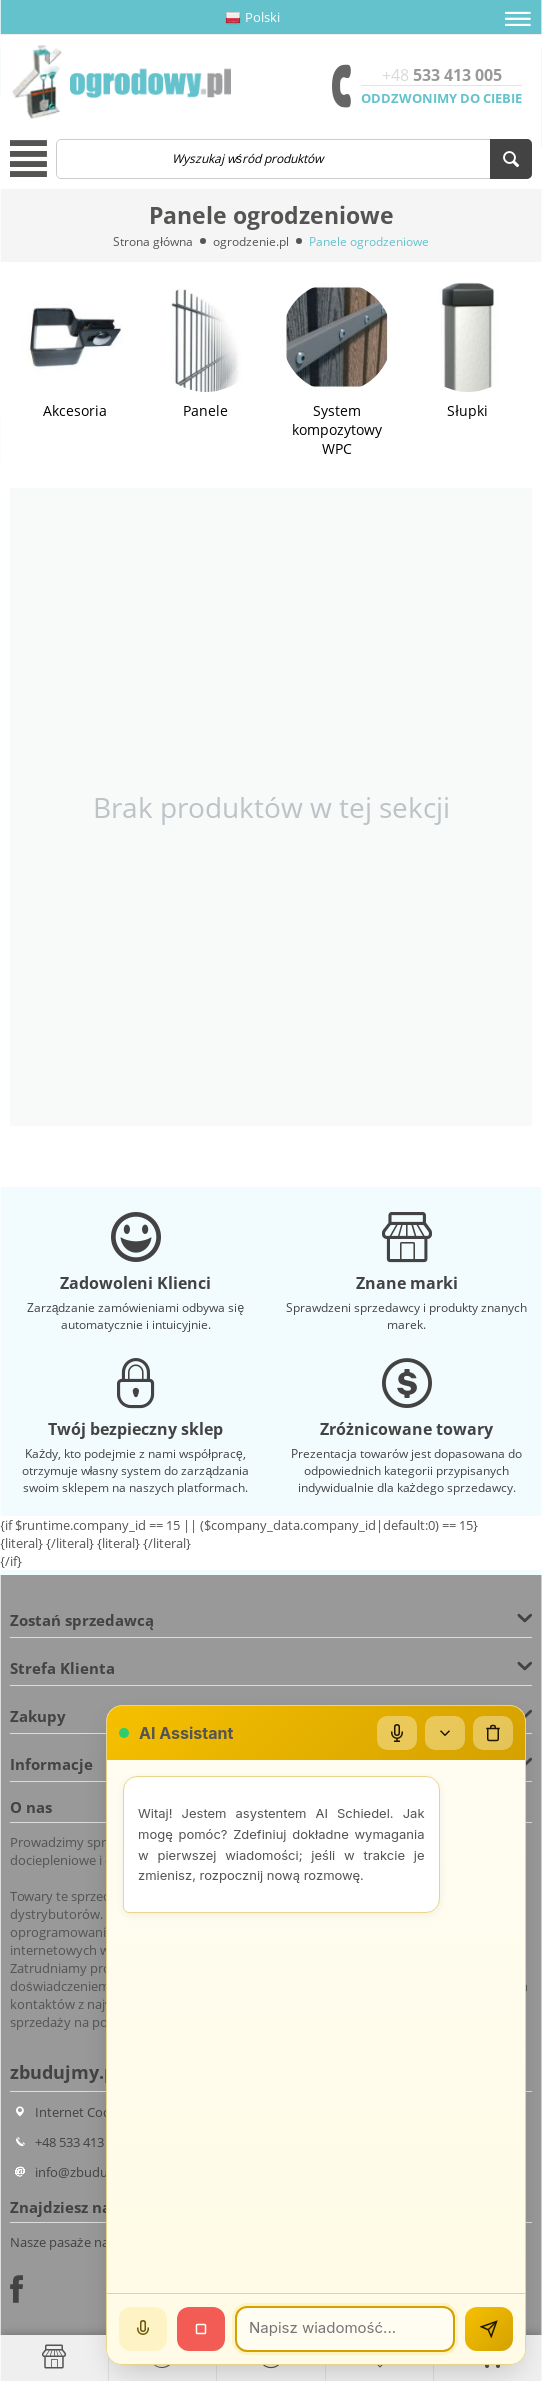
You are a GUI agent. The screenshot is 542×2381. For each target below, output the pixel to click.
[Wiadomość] (345, 2329)
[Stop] (201, 2329)
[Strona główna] (54, 2357)
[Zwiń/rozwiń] (445, 1733)
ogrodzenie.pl (251, 241)
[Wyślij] (489, 2329)
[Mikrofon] (397, 1733)
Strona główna (153, 241)
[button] (518, 19)
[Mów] (143, 2329)
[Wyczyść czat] (493, 1733)
